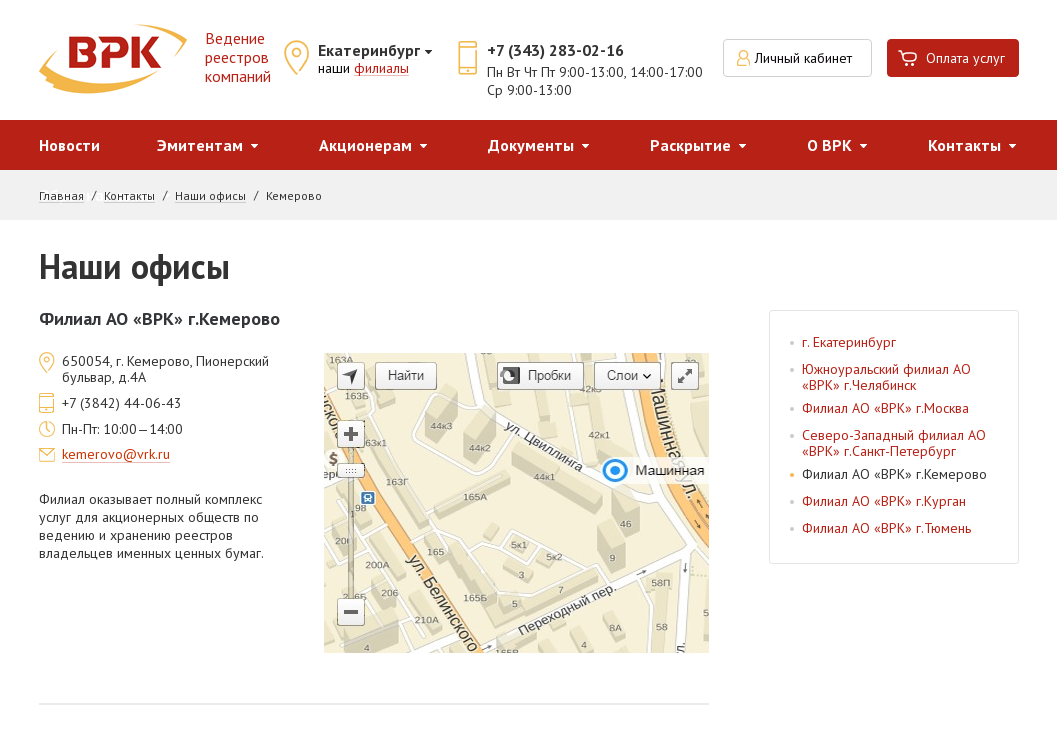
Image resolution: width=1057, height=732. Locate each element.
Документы (531, 145)
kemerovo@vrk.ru (116, 455)
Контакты (964, 145)
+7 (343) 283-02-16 (555, 50)
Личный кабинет (803, 58)
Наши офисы (210, 196)
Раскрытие (690, 145)
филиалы (381, 69)
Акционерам (365, 145)
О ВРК (829, 145)
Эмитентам (200, 145)
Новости (69, 145)
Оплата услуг (965, 58)
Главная (61, 196)
